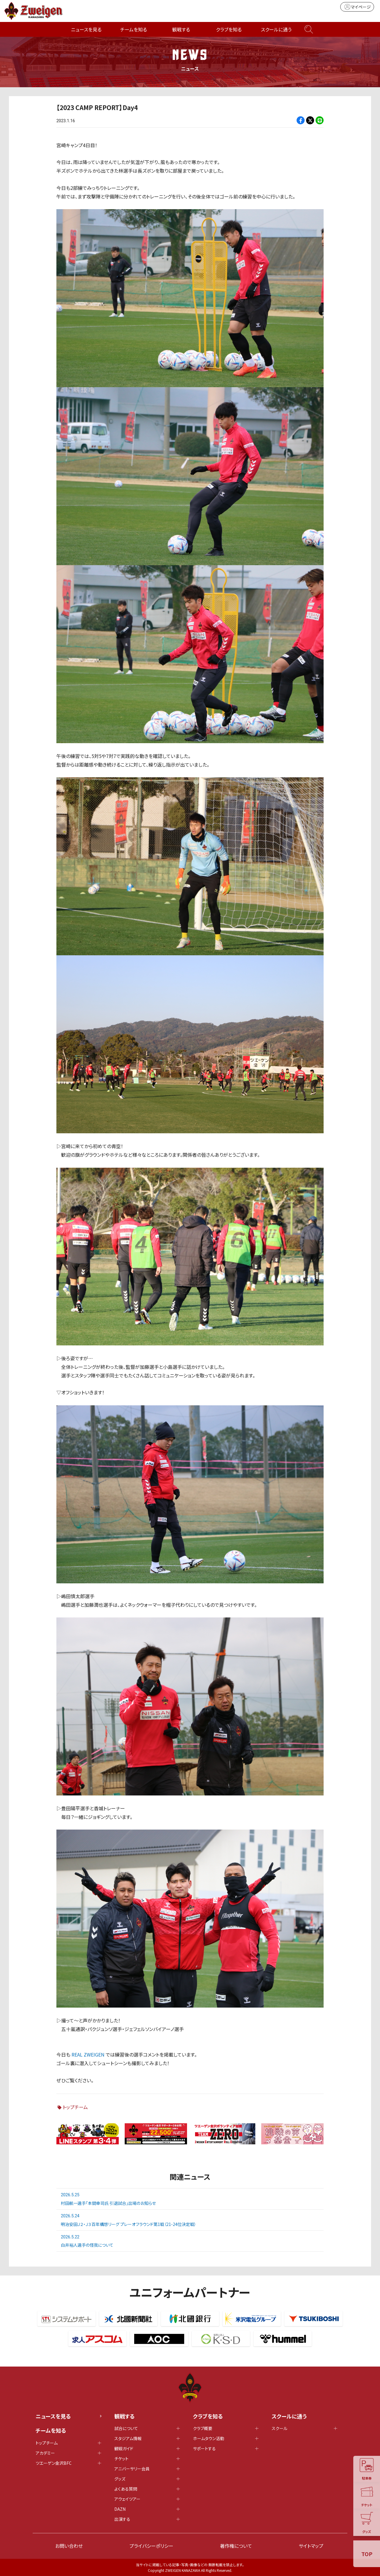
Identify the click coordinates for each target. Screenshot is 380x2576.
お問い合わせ (69, 2545)
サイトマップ (311, 2545)
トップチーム (75, 2107)
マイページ (357, 7)
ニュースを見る (86, 29)
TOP (366, 2554)
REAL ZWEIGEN (88, 2054)
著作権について (236, 2545)
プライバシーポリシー (151, 2545)
